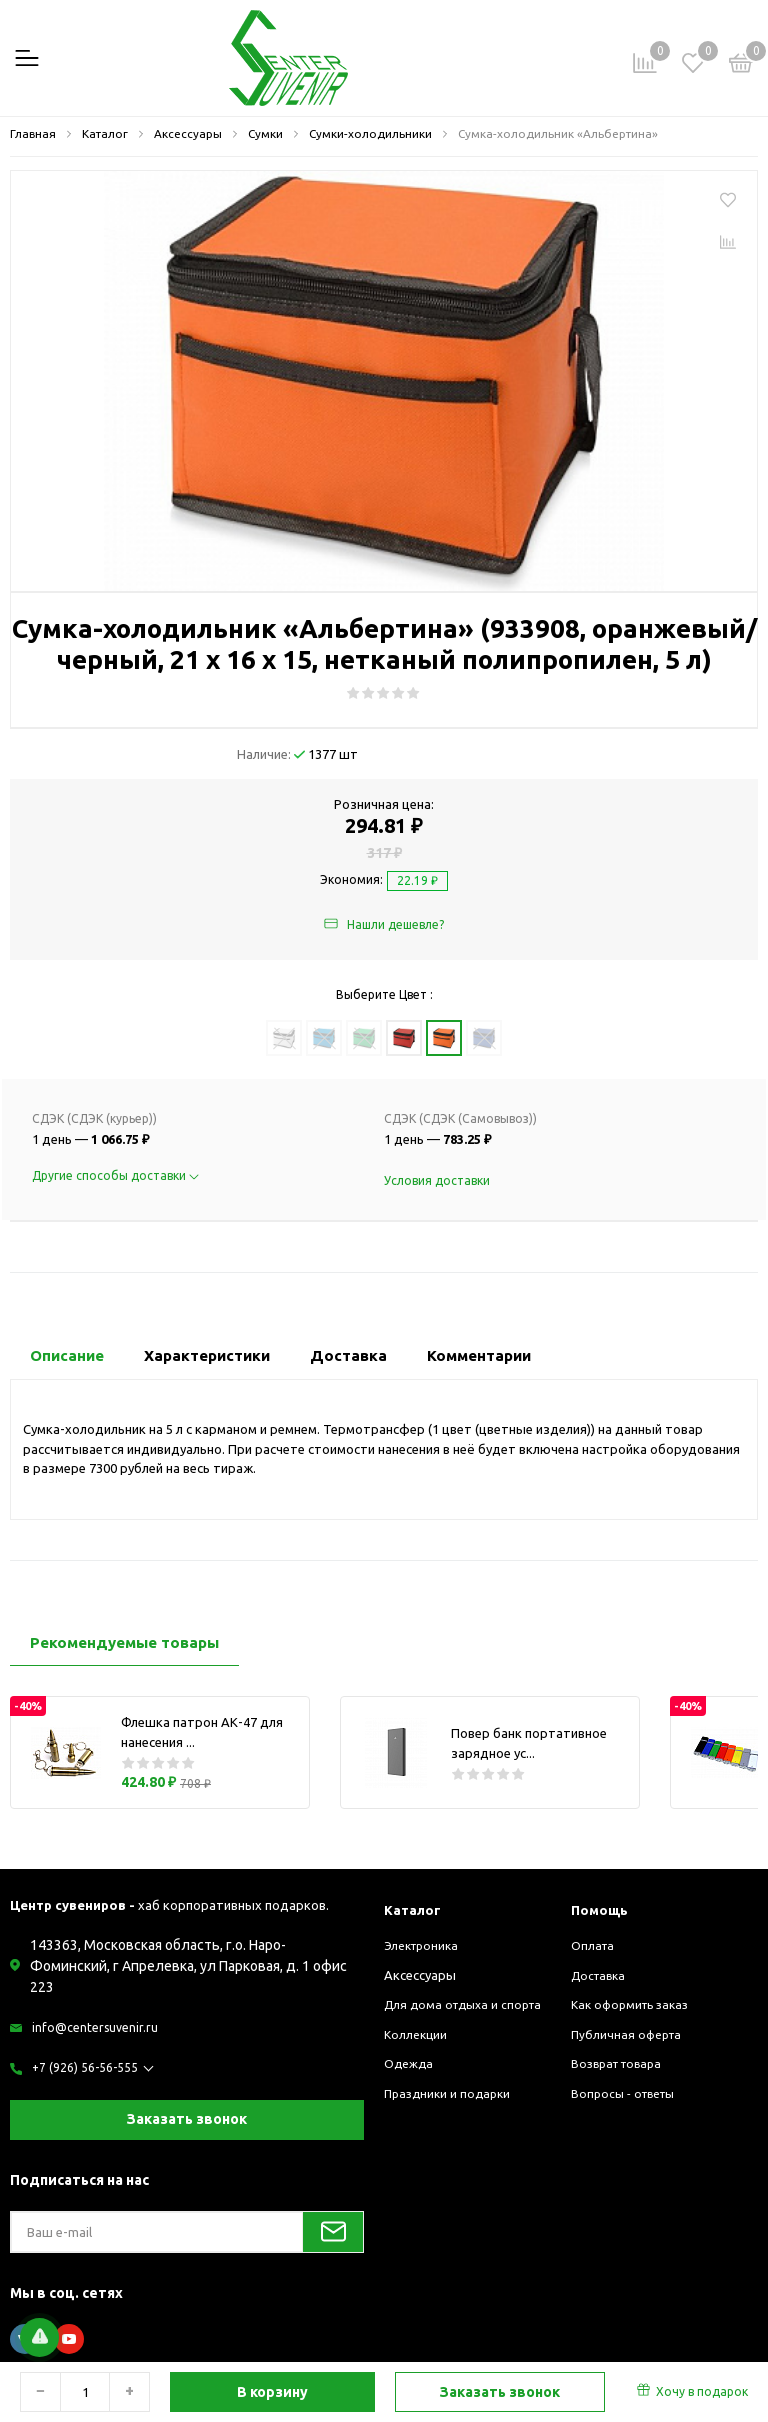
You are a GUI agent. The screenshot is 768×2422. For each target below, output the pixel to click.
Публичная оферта (629, 2034)
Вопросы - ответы (628, 2093)
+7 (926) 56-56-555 (86, 2068)
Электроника (424, 1945)
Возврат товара (621, 2063)
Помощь (603, 1909)
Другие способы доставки (115, 1175)
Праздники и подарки (451, 2112)
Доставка (601, 1975)
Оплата (594, 1945)
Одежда (410, 2083)
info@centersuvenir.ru (96, 2027)
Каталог (415, 1909)
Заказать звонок (187, 2119)
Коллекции (417, 2053)
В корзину (272, 2392)
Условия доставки (437, 1180)
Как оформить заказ (635, 2004)
